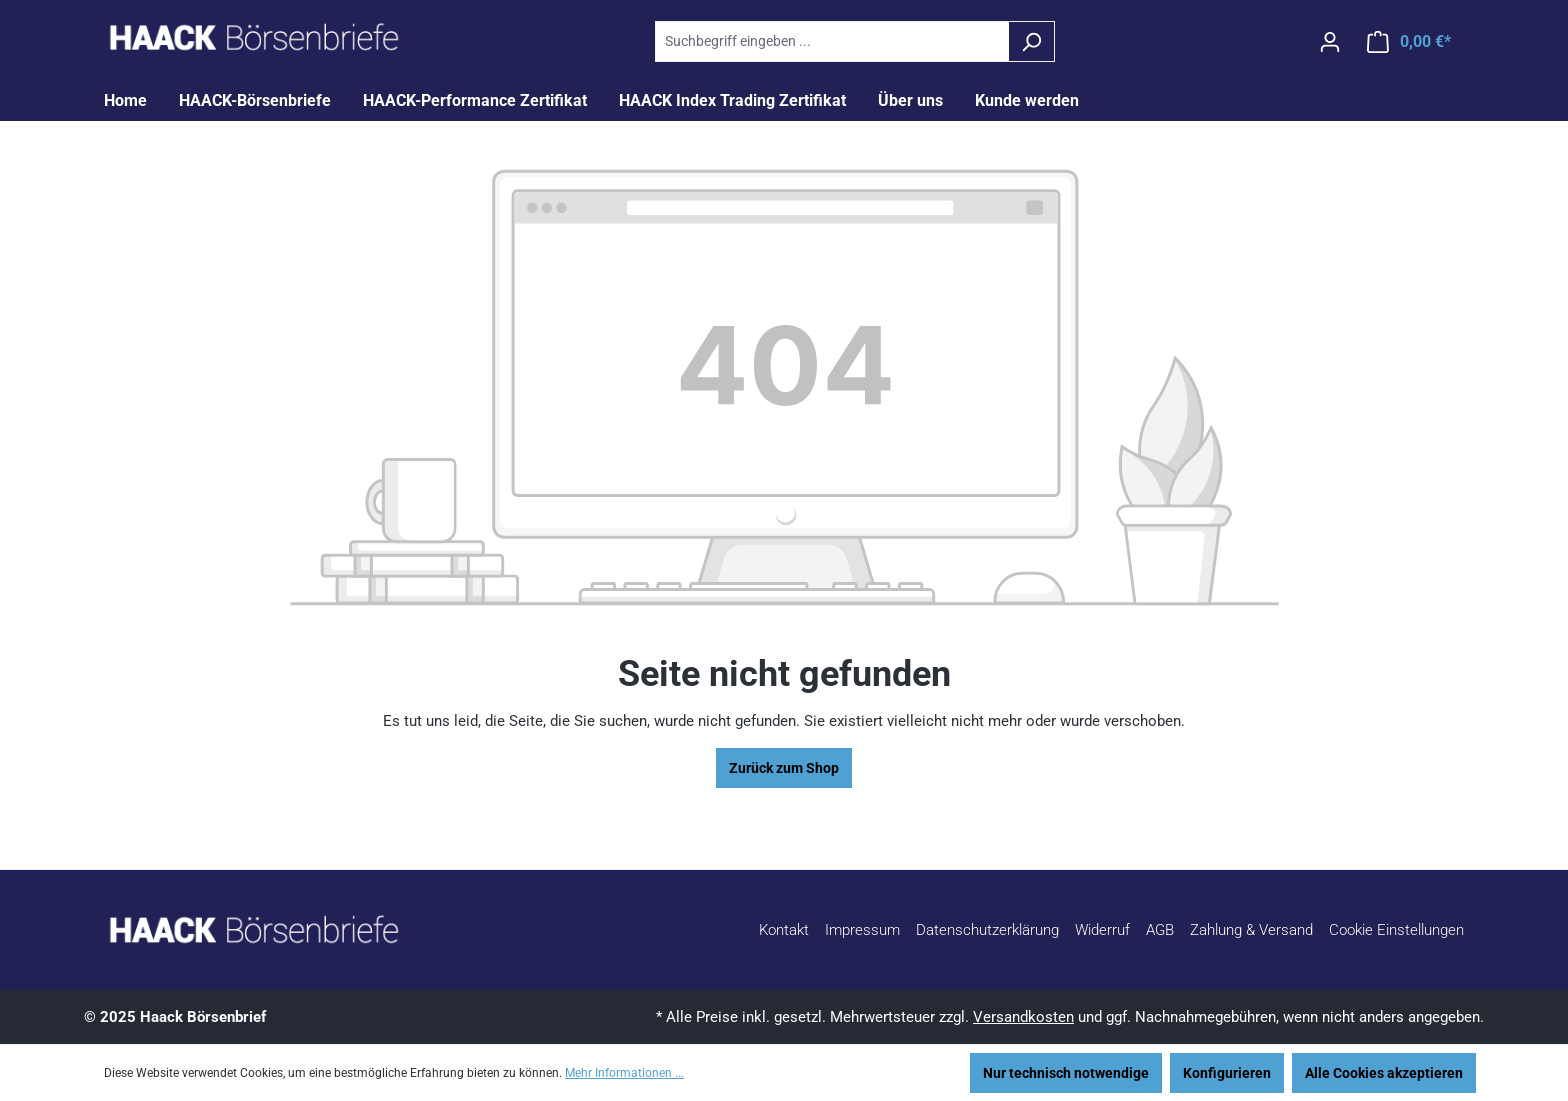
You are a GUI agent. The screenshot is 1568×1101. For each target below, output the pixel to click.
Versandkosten (1023, 1017)
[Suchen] (1031, 41)
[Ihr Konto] (1330, 42)
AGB (1160, 930)
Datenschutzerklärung (987, 930)
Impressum (862, 930)
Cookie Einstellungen (1396, 930)
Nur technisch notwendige (1066, 1073)
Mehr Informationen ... (624, 1073)
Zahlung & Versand (1251, 930)
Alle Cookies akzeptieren (1384, 1073)
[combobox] (832, 41)
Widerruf (1102, 930)
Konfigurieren (1227, 1073)
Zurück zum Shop (784, 768)
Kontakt (784, 930)
